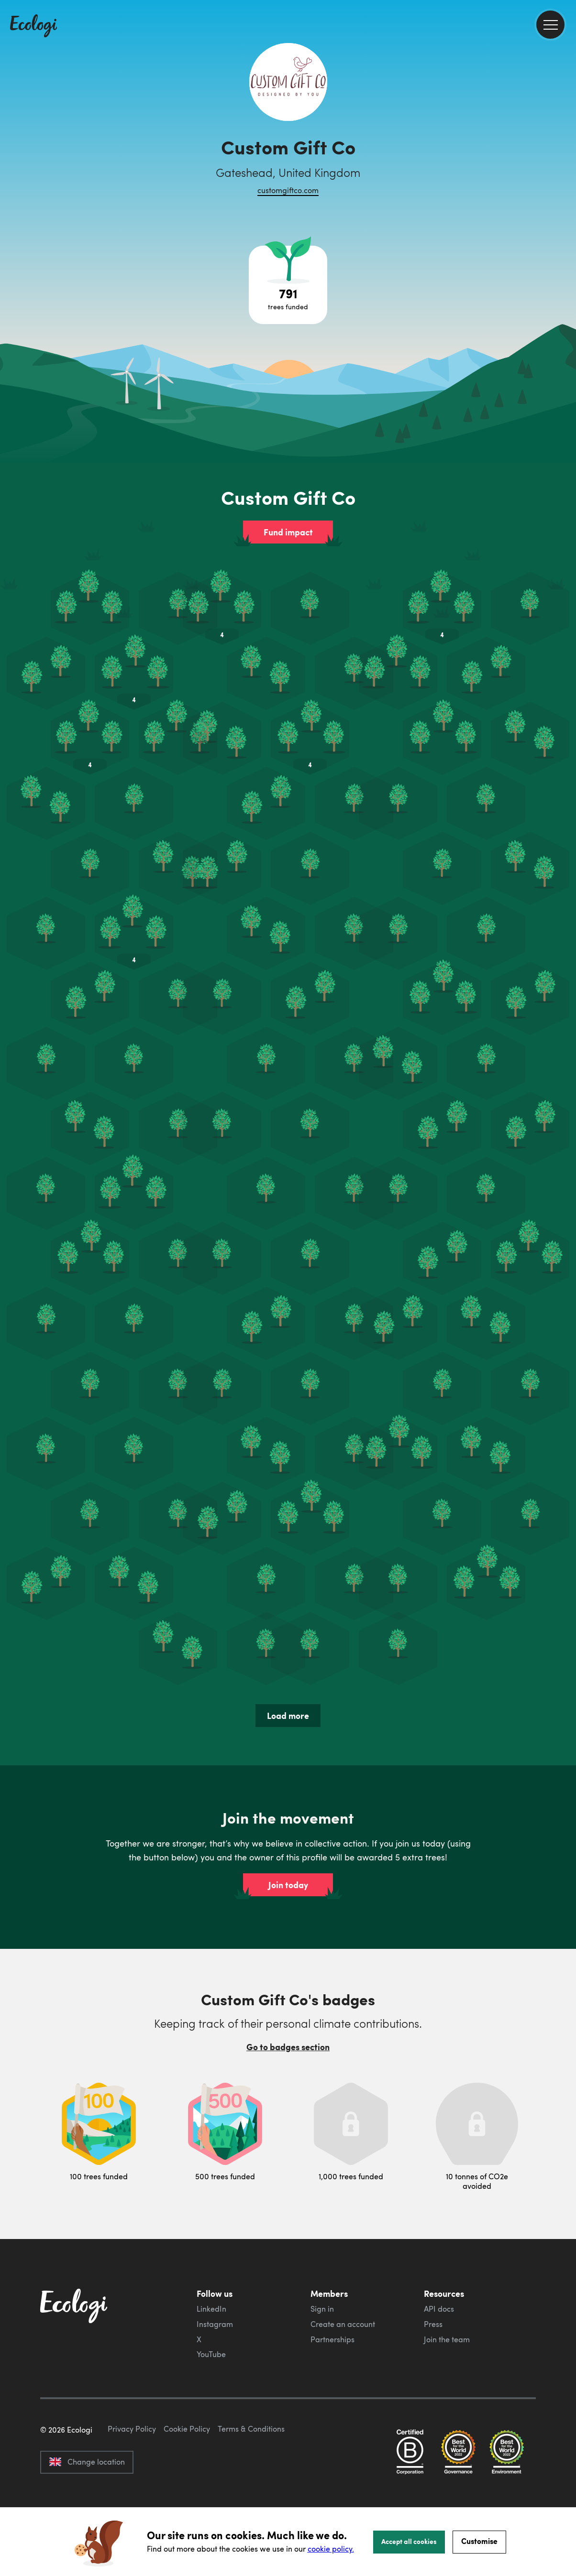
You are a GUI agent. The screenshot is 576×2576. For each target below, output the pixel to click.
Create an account (342, 2324)
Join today (288, 1885)
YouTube (211, 2354)
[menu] (550, 25)
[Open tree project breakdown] (288, 285)
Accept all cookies (409, 2541)
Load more (288, 1715)
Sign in (322, 2309)
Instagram (215, 2324)
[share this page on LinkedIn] (565, 176)
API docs (439, 2309)
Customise (479, 2540)
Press (433, 2324)
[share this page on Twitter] (565, 156)
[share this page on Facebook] (565, 136)
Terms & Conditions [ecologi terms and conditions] (251, 2473)
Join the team (447, 2339)
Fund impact (288, 532)
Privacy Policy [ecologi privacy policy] (132, 2473)
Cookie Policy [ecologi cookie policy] (187, 2473)
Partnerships (332, 2339)
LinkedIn (211, 2309)
